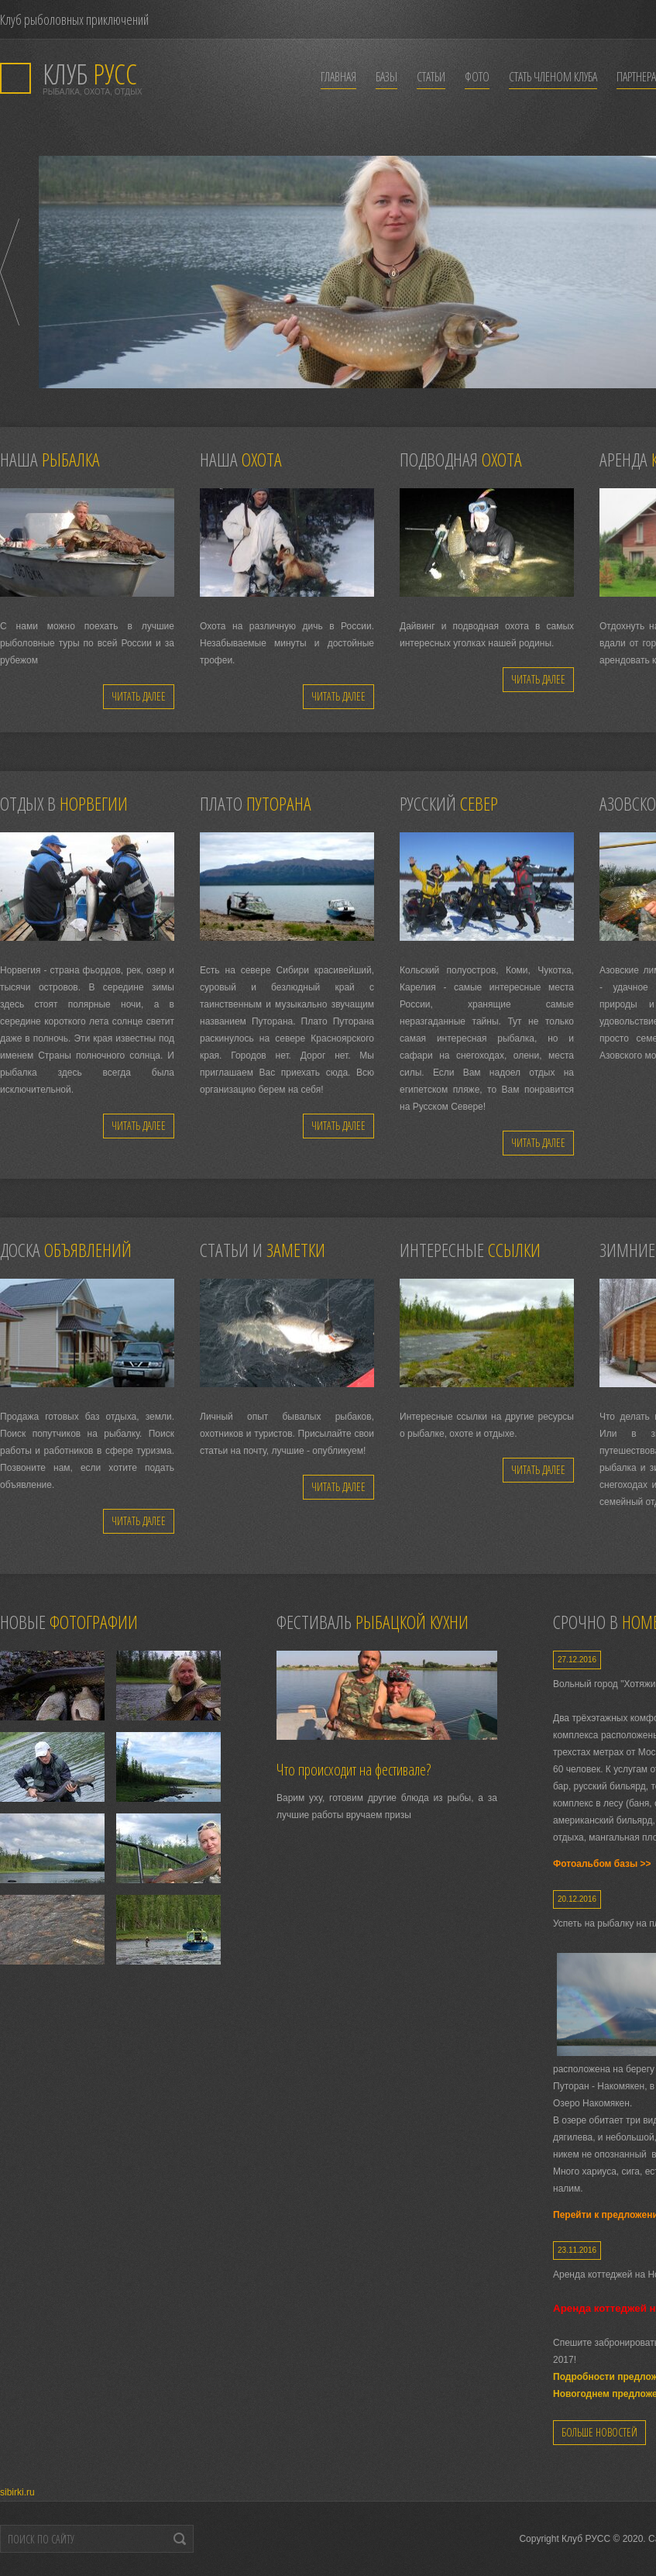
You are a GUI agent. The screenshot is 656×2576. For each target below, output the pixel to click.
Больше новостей (599, 2432)
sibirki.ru (17, 2492)
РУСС (90, 74)
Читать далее (139, 696)
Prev (9, 272)
